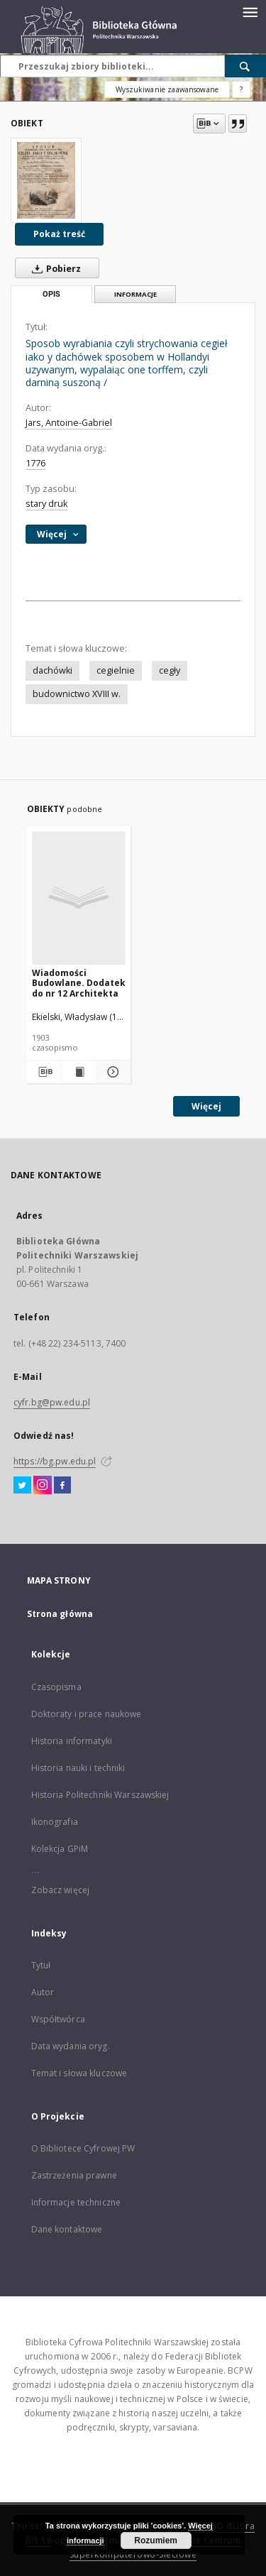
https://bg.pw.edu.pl (54, 1461)
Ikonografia (54, 1822)
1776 (35, 463)
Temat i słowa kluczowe (79, 2073)
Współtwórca (58, 2019)
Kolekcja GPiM (60, 1849)
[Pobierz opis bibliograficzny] (43, 1072)
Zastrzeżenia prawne (74, 2175)
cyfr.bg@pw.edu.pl (51, 1402)
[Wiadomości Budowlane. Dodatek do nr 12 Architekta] (79, 897)
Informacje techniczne (76, 2202)
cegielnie (115, 670)
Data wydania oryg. (70, 2046)
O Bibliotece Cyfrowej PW (83, 2148)
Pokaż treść (59, 234)
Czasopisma (56, 1687)
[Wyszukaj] (245, 66)
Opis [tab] (51, 294)
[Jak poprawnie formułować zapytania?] (241, 89)
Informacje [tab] (135, 294)
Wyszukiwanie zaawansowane (167, 89)
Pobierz (53, 268)
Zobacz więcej (60, 1890)
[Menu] (249, 11)
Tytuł (41, 1965)
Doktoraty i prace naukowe (86, 1714)
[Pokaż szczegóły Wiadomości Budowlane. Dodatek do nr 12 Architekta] (111, 1072)
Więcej (206, 1106)
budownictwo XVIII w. (77, 694)
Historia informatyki (71, 1741)
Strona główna (60, 1614)
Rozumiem (155, 2540)
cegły (169, 670)
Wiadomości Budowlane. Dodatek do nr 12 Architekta (79, 983)
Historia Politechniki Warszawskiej (100, 1795)
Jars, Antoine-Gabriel (69, 423)
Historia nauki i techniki (78, 1768)
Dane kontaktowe (67, 2229)
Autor (43, 1992)
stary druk (46, 504)
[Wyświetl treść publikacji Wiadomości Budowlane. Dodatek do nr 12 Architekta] (79, 1072)
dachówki (52, 670)
